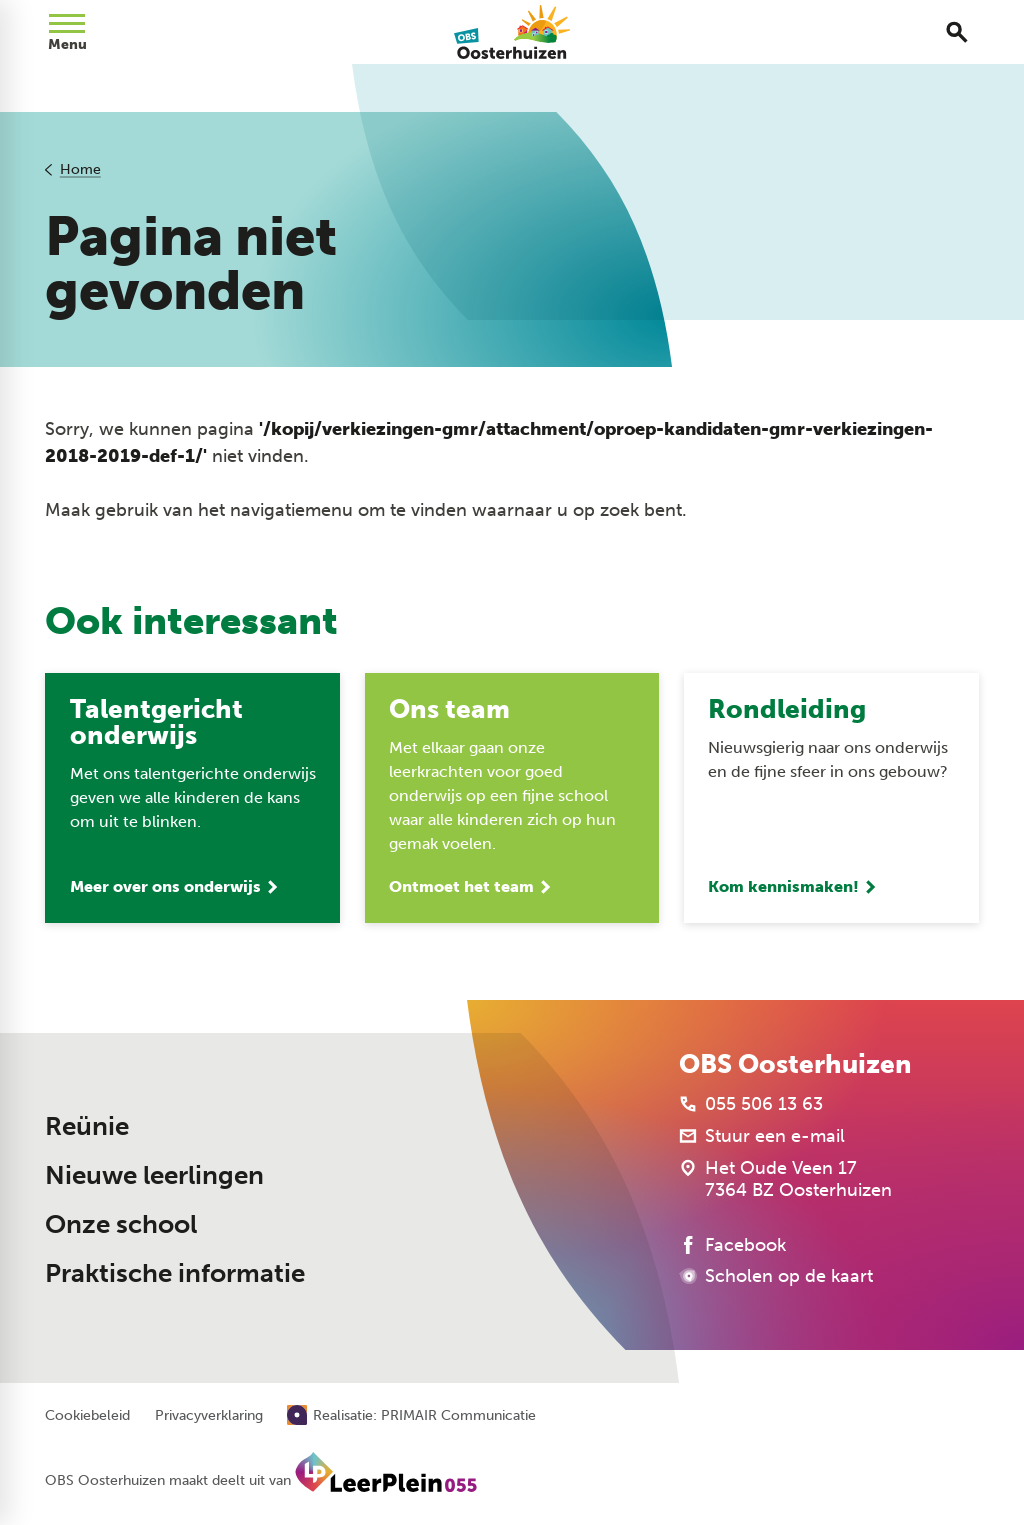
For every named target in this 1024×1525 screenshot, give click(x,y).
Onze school (121, 1224)
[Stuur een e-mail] (762, 1136)
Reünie (87, 1126)
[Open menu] (67, 32)
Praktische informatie (175, 1273)
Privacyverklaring (209, 1416)
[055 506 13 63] (751, 1104)
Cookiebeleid (87, 1416)
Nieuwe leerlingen (154, 1175)
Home (80, 169)
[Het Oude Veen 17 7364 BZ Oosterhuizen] (785, 1179)
